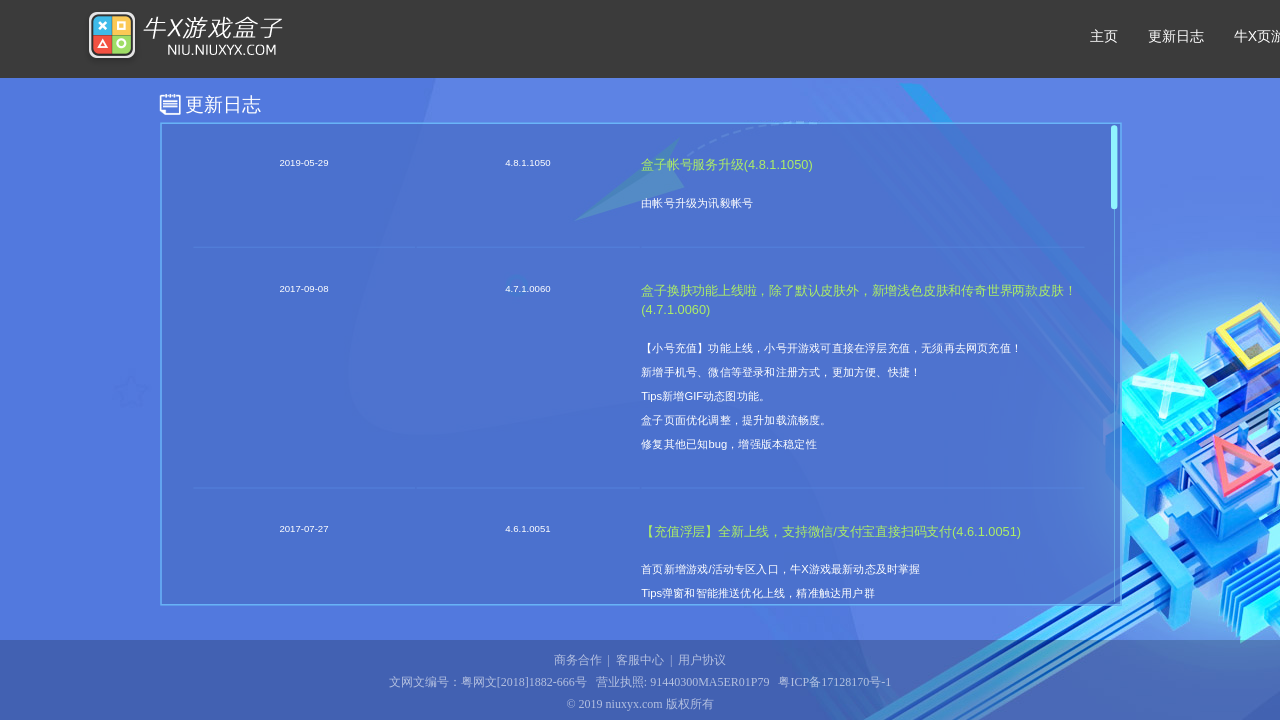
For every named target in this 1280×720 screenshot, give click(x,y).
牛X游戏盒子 (183, 38)
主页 (1104, 36)
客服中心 (640, 660)
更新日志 (1176, 36)
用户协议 (702, 660)
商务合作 (578, 660)
